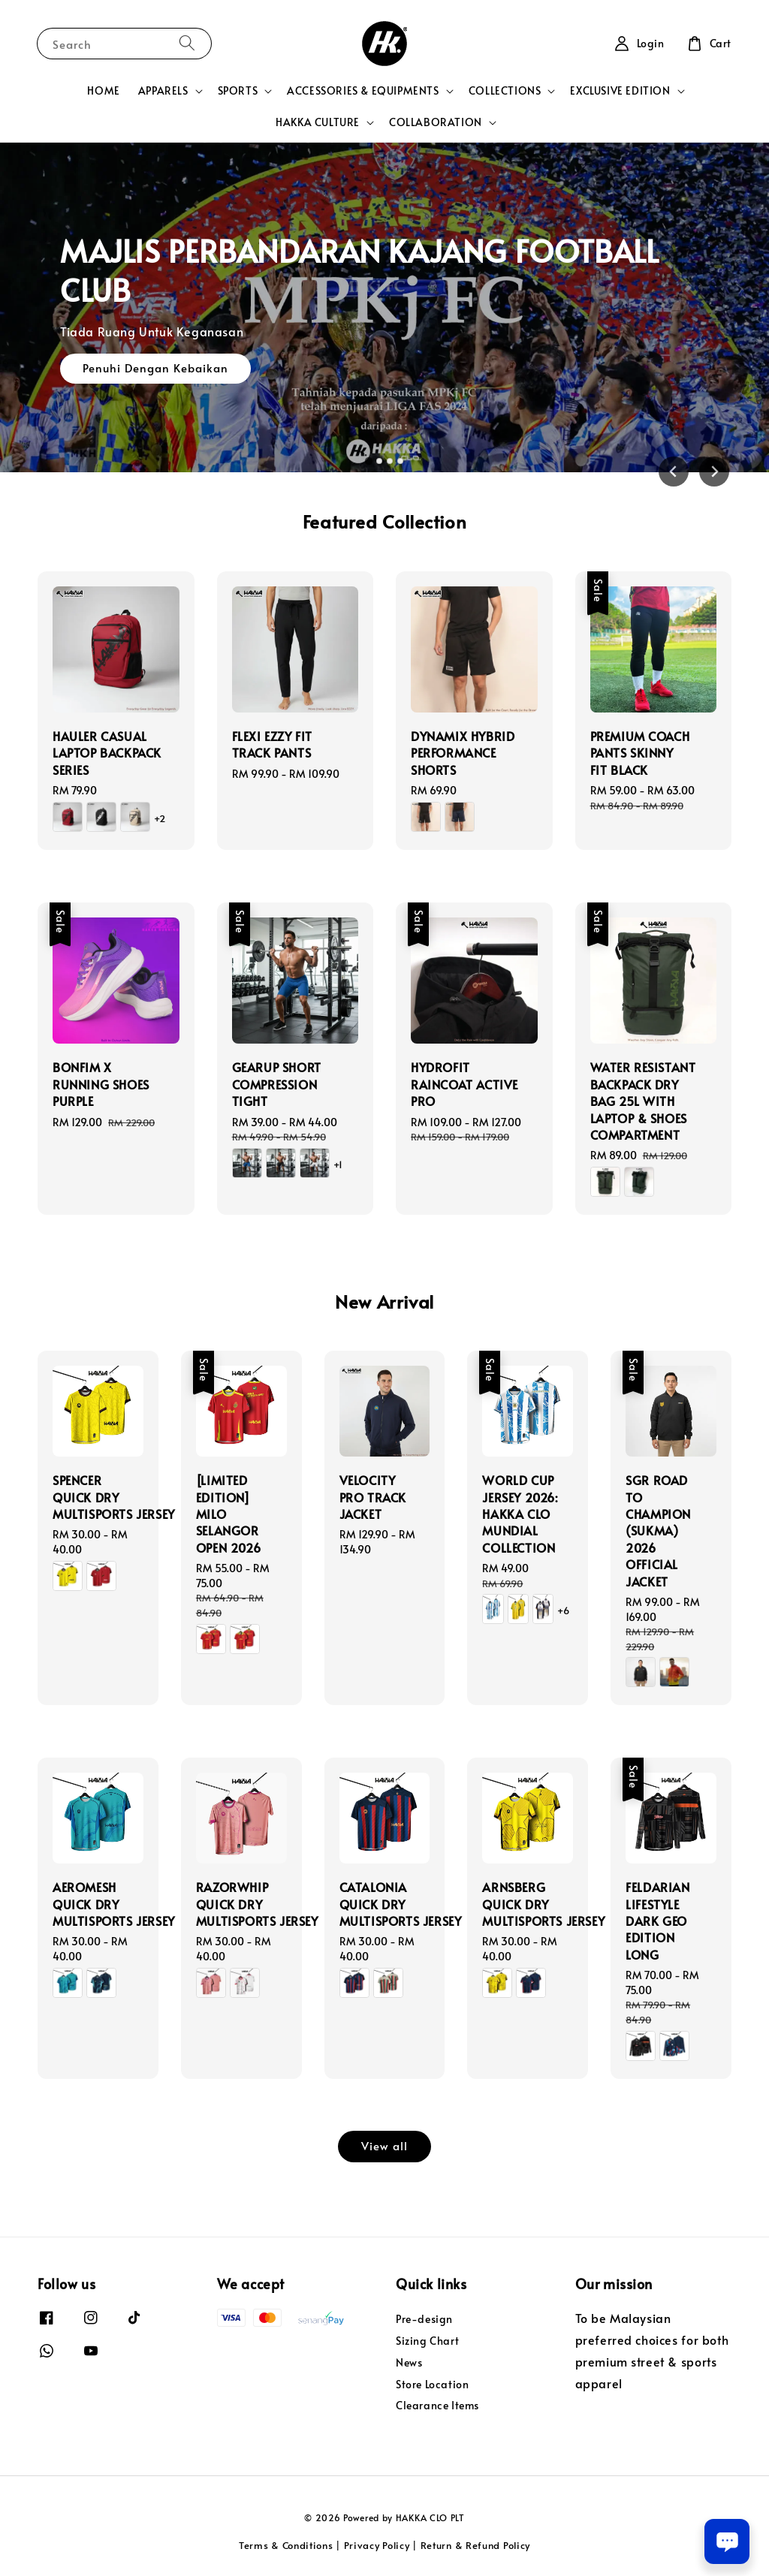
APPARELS (163, 91)
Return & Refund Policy (475, 2545)
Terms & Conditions (286, 2545)
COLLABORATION (435, 122)
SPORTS (238, 91)
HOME (103, 90)
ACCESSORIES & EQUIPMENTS (363, 91)
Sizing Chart (427, 2340)
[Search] (187, 43)
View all (384, 2145)
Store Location (432, 2384)
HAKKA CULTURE (318, 122)
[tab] (368, 461)
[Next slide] (714, 471)
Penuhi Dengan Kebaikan (155, 371)
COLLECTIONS (505, 91)
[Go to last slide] (674, 471)
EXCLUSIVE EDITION (620, 91)
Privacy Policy (377, 2545)
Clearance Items (437, 2405)
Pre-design (424, 2319)
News (409, 2362)
